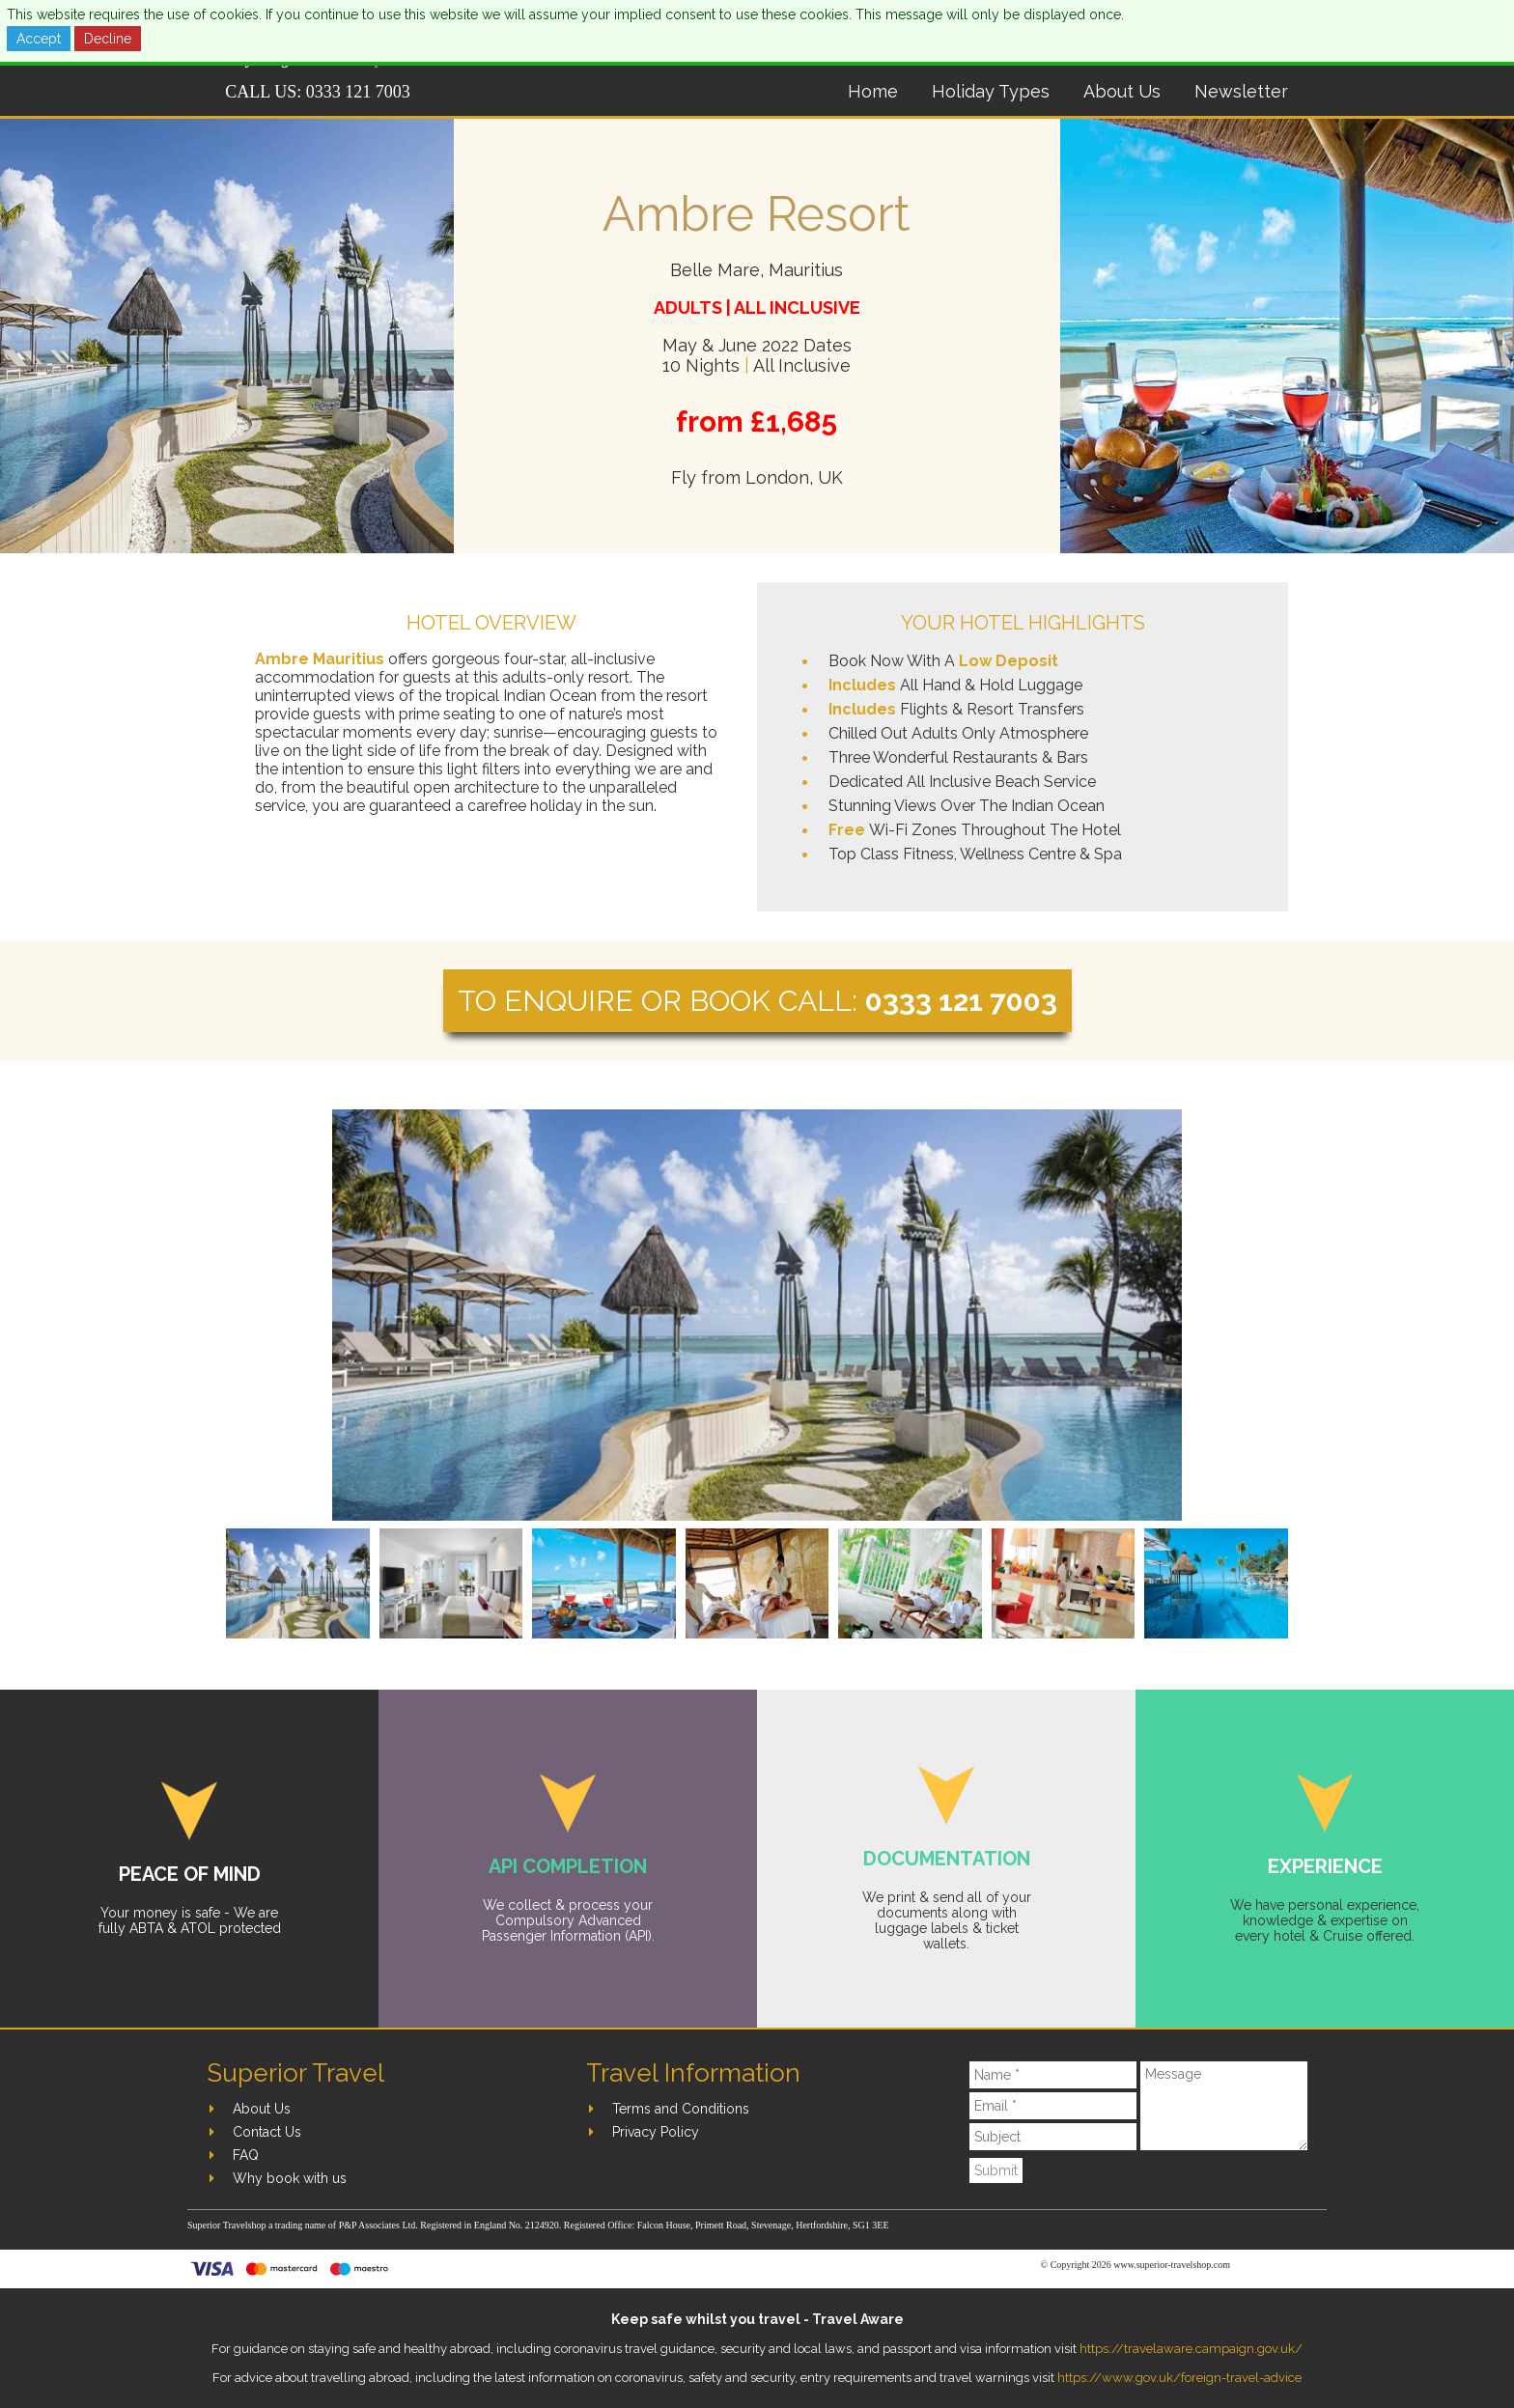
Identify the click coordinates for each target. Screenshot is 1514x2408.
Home (873, 91)
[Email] (1053, 2105)
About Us (1122, 91)
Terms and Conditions (680, 2108)
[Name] (1053, 2074)
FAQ (246, 2155)
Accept (38, 38)
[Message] (1223, 2105)
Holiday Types (991, 91)
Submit (996, 2170)
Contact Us (267, 2132)
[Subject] (1053, 2136)
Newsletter (1241, 91)
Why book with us (290, 2178)
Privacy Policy (655, 2132)
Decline (107, 38)
